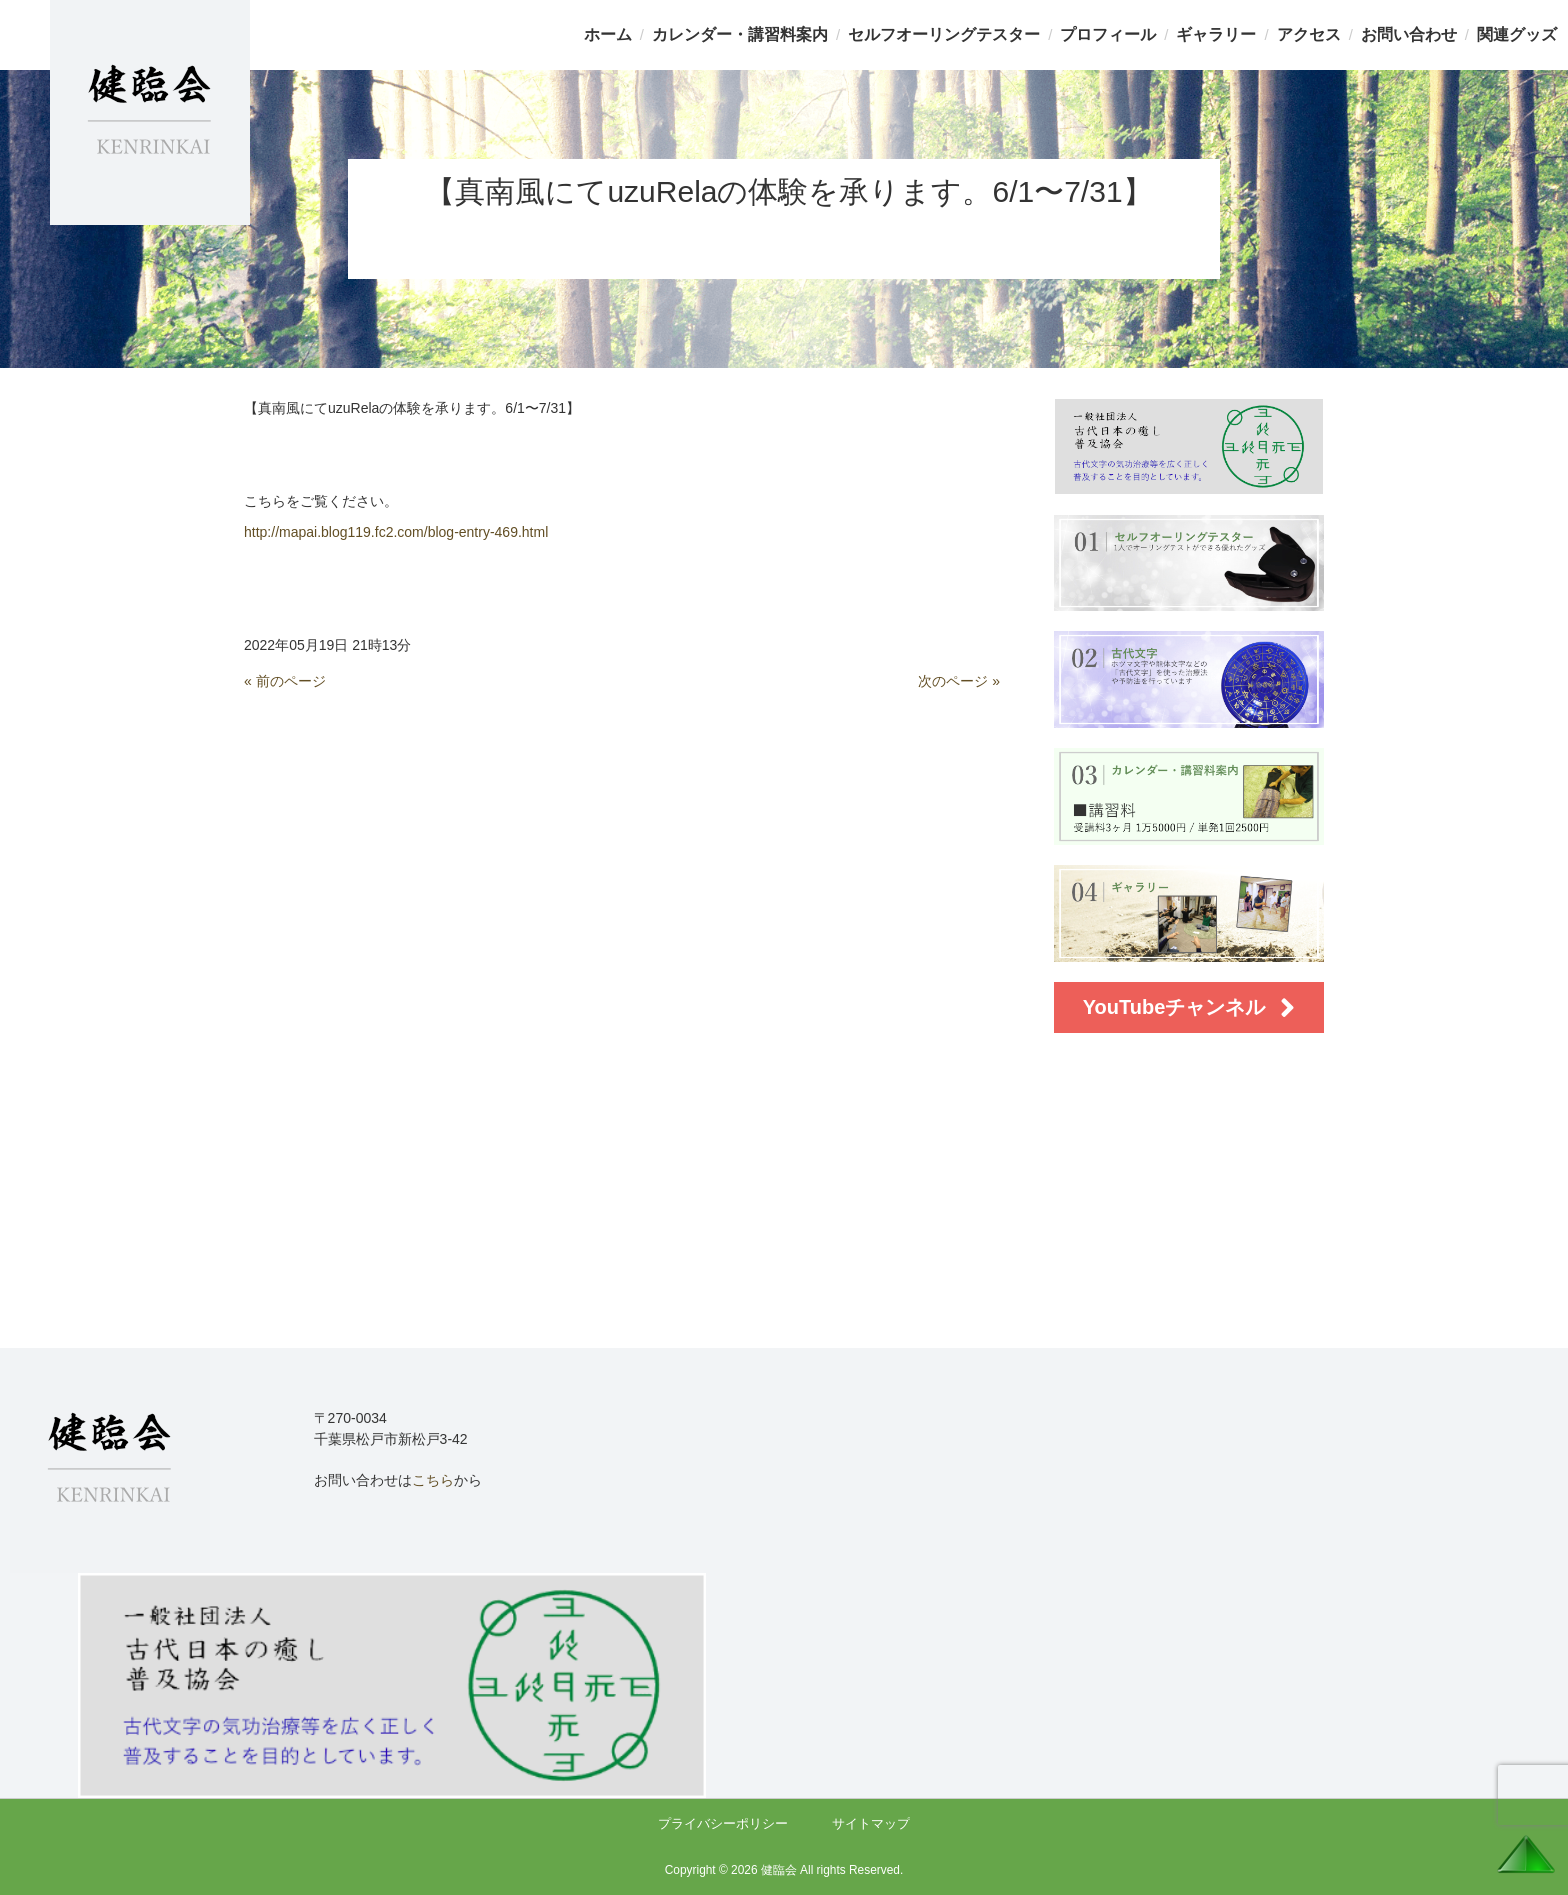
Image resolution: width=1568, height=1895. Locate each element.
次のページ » (959, 681)
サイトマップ (871, 1823)
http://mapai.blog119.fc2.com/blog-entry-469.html (396, 532)
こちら (433, 1480)
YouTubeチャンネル (1189, 1008)
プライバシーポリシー (723, 1823)
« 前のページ (285, 681)
